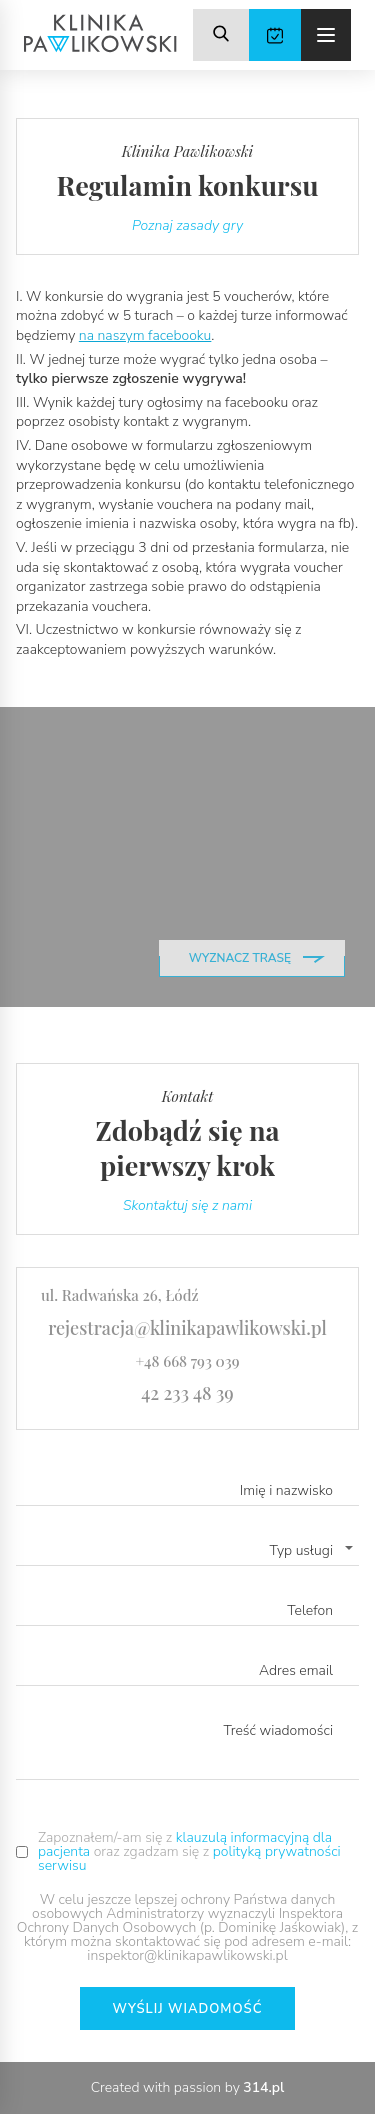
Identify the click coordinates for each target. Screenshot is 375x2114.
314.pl (263, 2087)
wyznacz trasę (240, 958)
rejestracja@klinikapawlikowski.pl (187, 1328)
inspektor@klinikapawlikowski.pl (187, 1955)
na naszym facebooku (145, 335)
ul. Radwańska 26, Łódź (120, 1295)
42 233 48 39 (187, 1393)
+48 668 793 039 (187, 1361)
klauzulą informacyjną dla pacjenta (185, 1844)
